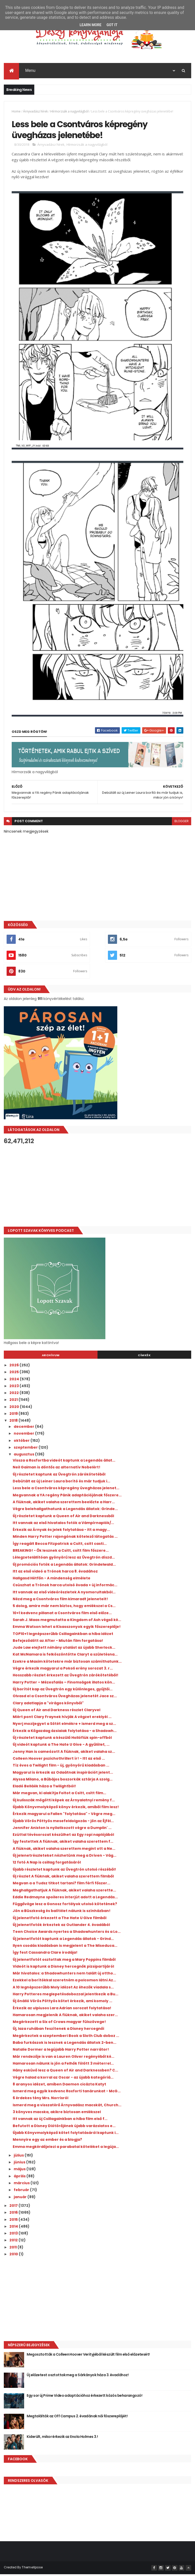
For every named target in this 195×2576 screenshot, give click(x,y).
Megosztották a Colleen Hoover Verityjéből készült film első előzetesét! (88, 2356)
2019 (14, 1415)
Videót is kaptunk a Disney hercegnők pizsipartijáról (63, 1968)
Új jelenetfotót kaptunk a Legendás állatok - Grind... (63, 1940)
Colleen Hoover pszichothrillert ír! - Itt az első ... (59, 1760)
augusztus (24, 1456)
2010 (14, 2255)
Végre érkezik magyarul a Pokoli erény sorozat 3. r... (63, 1670)
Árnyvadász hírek (35, 112)
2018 (14, 1422)
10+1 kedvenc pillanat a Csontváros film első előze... (62, 1614)
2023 (14, 1387)
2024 (14, 1380)
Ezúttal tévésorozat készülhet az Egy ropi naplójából (63, 1836)
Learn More (90, 25)
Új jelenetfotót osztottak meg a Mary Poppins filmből (64, 1961)
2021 (14, 1401)
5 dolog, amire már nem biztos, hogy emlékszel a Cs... (64, 1607)
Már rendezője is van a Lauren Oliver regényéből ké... (63, 2058)
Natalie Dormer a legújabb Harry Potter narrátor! (61, 2051)
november (24, 1435)
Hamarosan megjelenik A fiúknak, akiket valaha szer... (65, 2016)
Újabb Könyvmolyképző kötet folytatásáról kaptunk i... (66, 2134)
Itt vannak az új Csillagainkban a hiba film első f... (60, 2120)
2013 (14, 2235)
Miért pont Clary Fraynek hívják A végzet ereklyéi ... (62, 1718)
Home (16, 112)
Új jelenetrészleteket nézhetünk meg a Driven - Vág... (64, 1857)
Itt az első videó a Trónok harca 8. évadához (55, 1573)
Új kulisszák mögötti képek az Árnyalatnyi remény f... (64, 1801)
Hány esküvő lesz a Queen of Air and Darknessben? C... (65, 2072)
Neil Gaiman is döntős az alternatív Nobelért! (56, 1468)
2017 (14, 2207)
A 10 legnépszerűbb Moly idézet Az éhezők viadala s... (63, 1988)
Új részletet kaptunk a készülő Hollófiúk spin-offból (62, 1739)
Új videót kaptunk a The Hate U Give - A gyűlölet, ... (61, 1746)
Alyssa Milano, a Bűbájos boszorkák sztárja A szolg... (62, 1781)
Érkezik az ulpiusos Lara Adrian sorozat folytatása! (62, 2009)
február (22, 2191)
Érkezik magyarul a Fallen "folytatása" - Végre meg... (64, 1815)
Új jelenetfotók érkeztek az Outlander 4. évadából (61, 1926)
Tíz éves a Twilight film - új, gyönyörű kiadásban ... (61, 1767)
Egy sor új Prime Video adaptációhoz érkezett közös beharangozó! (84, 2397)
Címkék (144, 1357)
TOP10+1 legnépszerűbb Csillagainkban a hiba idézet (63, 1635)
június (20, 2163)
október (22, 1442)
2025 (14, 1373)
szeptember (26, 1449)
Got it (111, 25)
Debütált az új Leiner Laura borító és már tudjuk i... (61, 1482)
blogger (181, 823)
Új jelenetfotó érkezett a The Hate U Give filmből (59, 1919)
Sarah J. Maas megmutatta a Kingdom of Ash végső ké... (67, 1621)
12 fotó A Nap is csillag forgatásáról (47, 1864)
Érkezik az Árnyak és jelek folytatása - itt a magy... (61, 1531)
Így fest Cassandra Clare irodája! (45, 1954)
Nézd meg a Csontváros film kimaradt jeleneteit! (60, 1600)
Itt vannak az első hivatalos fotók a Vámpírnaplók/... (63, 1524)
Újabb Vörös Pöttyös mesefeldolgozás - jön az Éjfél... (63, 1822)
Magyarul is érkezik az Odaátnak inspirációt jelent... (63, 1773)
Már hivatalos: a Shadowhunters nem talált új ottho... (64, 1975)
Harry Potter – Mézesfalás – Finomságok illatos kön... (64, 1684)
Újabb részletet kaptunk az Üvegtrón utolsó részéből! (64, 1871)
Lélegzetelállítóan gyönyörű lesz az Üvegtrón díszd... (64, 1559)
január (20, 2198)
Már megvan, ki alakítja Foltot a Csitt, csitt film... (59, 1794)
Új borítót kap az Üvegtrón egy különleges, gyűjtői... (62, 1690)
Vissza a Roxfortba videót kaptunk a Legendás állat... (64, 1462)
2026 (14, 1366)
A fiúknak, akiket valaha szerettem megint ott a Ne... (64, 1850)
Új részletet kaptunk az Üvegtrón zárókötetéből (59, 1476)
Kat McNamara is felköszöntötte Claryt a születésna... (65, 1656)
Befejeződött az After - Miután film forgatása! (58, 1642)
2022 (14, 1394)
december (24, 1428)
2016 (14, 2214)
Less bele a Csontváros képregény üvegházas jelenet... (66, 1489)
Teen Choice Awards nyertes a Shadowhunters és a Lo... (67, 1933)
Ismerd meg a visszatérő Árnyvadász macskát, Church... (67, 2106)
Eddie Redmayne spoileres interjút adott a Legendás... (65, 1898)
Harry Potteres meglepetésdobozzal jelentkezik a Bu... (65, 1995)
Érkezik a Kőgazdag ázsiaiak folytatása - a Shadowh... (65, 1732)
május (20, 2170)
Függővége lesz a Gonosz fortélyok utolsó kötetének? (65, 1905)
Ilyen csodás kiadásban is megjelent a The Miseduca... (65, 1947)
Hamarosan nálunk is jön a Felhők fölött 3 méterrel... (63, 2065)
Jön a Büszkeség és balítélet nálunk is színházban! (61, 1912)
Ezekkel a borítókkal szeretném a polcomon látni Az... (64, 1981)
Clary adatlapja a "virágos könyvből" (48, 1704)
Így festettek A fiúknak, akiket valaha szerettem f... (63, 1843)
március (22, 2184)
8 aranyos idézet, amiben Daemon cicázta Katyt (59, 2085)
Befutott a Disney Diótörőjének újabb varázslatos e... (64, 2127)
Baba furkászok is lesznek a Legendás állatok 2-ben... (64, 2044)
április (20, 2177)
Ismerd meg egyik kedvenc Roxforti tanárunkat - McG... (67, 2092)
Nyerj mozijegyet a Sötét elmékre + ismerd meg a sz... (64, 1725)
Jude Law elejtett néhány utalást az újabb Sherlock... (64, 1649)
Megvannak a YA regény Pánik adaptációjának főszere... (67, 1496)
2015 (14, 2221)
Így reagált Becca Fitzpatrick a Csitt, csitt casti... (60, 1545)
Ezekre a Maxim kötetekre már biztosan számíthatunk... (67, 1663)
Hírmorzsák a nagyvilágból (69, 112)
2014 (14, 2228)
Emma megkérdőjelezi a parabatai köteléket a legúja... (66, 2148)
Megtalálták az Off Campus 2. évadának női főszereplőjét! (77, 2417)
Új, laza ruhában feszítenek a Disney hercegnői (58, 2030)
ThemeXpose (32, 2569)
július (19, 2157)
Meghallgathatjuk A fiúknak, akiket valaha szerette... (64, 1891)
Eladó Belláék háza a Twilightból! (44, 1787)
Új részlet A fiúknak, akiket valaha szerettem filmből (63, 1878)
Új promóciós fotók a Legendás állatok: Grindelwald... (64, 1566)
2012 (14, 2241)
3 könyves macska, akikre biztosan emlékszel (57, 2113)
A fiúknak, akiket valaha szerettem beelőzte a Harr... (64, 1503)
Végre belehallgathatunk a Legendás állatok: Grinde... (65, 1510)
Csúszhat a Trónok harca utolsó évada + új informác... (65, 1586)
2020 (14, 1408)
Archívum (51, 1357)
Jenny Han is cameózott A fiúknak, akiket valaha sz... (64, 1753)
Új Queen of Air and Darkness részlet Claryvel (56, 1711)
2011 (13, 2248)
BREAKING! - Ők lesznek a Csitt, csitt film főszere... (61, 1552)
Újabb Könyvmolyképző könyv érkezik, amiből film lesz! (66, 1808)
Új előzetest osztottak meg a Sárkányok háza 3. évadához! (77, 2376)
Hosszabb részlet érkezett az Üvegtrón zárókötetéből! (65, 1676)
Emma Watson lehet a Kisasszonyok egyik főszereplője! (67, 1628)
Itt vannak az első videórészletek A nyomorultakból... (64, 1593)
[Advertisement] (97, 1187)
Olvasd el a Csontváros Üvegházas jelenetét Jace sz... (65, 1697)
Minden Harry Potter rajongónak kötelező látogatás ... (65, 1538)
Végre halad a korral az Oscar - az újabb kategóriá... (63, 2079)
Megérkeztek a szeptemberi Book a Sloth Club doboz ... (66, 2037)
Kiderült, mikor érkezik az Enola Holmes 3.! (62, 2438)
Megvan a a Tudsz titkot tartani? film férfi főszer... (61, 1884)
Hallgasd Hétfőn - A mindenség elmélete (51, 1579)
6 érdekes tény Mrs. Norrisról (40, 2099)
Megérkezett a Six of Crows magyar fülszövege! (59, 2023)
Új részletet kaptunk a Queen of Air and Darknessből (63, 1517)
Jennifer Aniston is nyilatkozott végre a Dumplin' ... (62, 1829)
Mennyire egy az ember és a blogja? (47, 2141)
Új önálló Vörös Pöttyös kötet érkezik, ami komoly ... (62, 2002)
